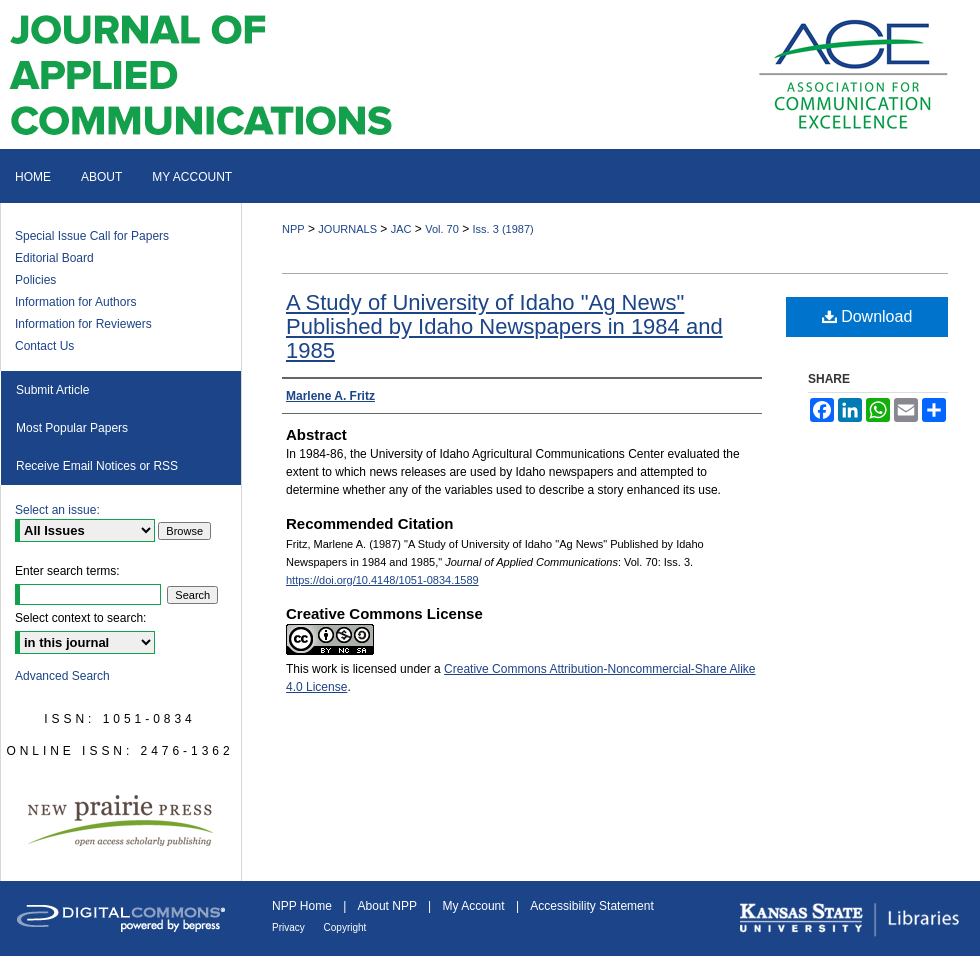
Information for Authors (75, 302)
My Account (475, 906)
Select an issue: (57, 510)
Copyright (345, 927)
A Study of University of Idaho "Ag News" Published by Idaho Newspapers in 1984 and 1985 (504, 326)
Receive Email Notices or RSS (97, 466)
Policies (35, 280)
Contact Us (44, 346)
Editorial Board (54, 258)
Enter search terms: (67, 571)
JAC (401, 229)
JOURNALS (347, 229)
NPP (293, 229)
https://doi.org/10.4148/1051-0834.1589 (382, 580)
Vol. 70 (442, 229)
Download (867, 316)
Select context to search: (80, 618)
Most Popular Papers (72, 428)
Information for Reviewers (83, 324)
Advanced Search (62, 676)
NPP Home (303, 906)
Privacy (290, 927)
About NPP (389, 906)
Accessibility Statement (591, 906)
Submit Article (52, 390)
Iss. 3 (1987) (503, 229)
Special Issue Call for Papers (92, 236)
